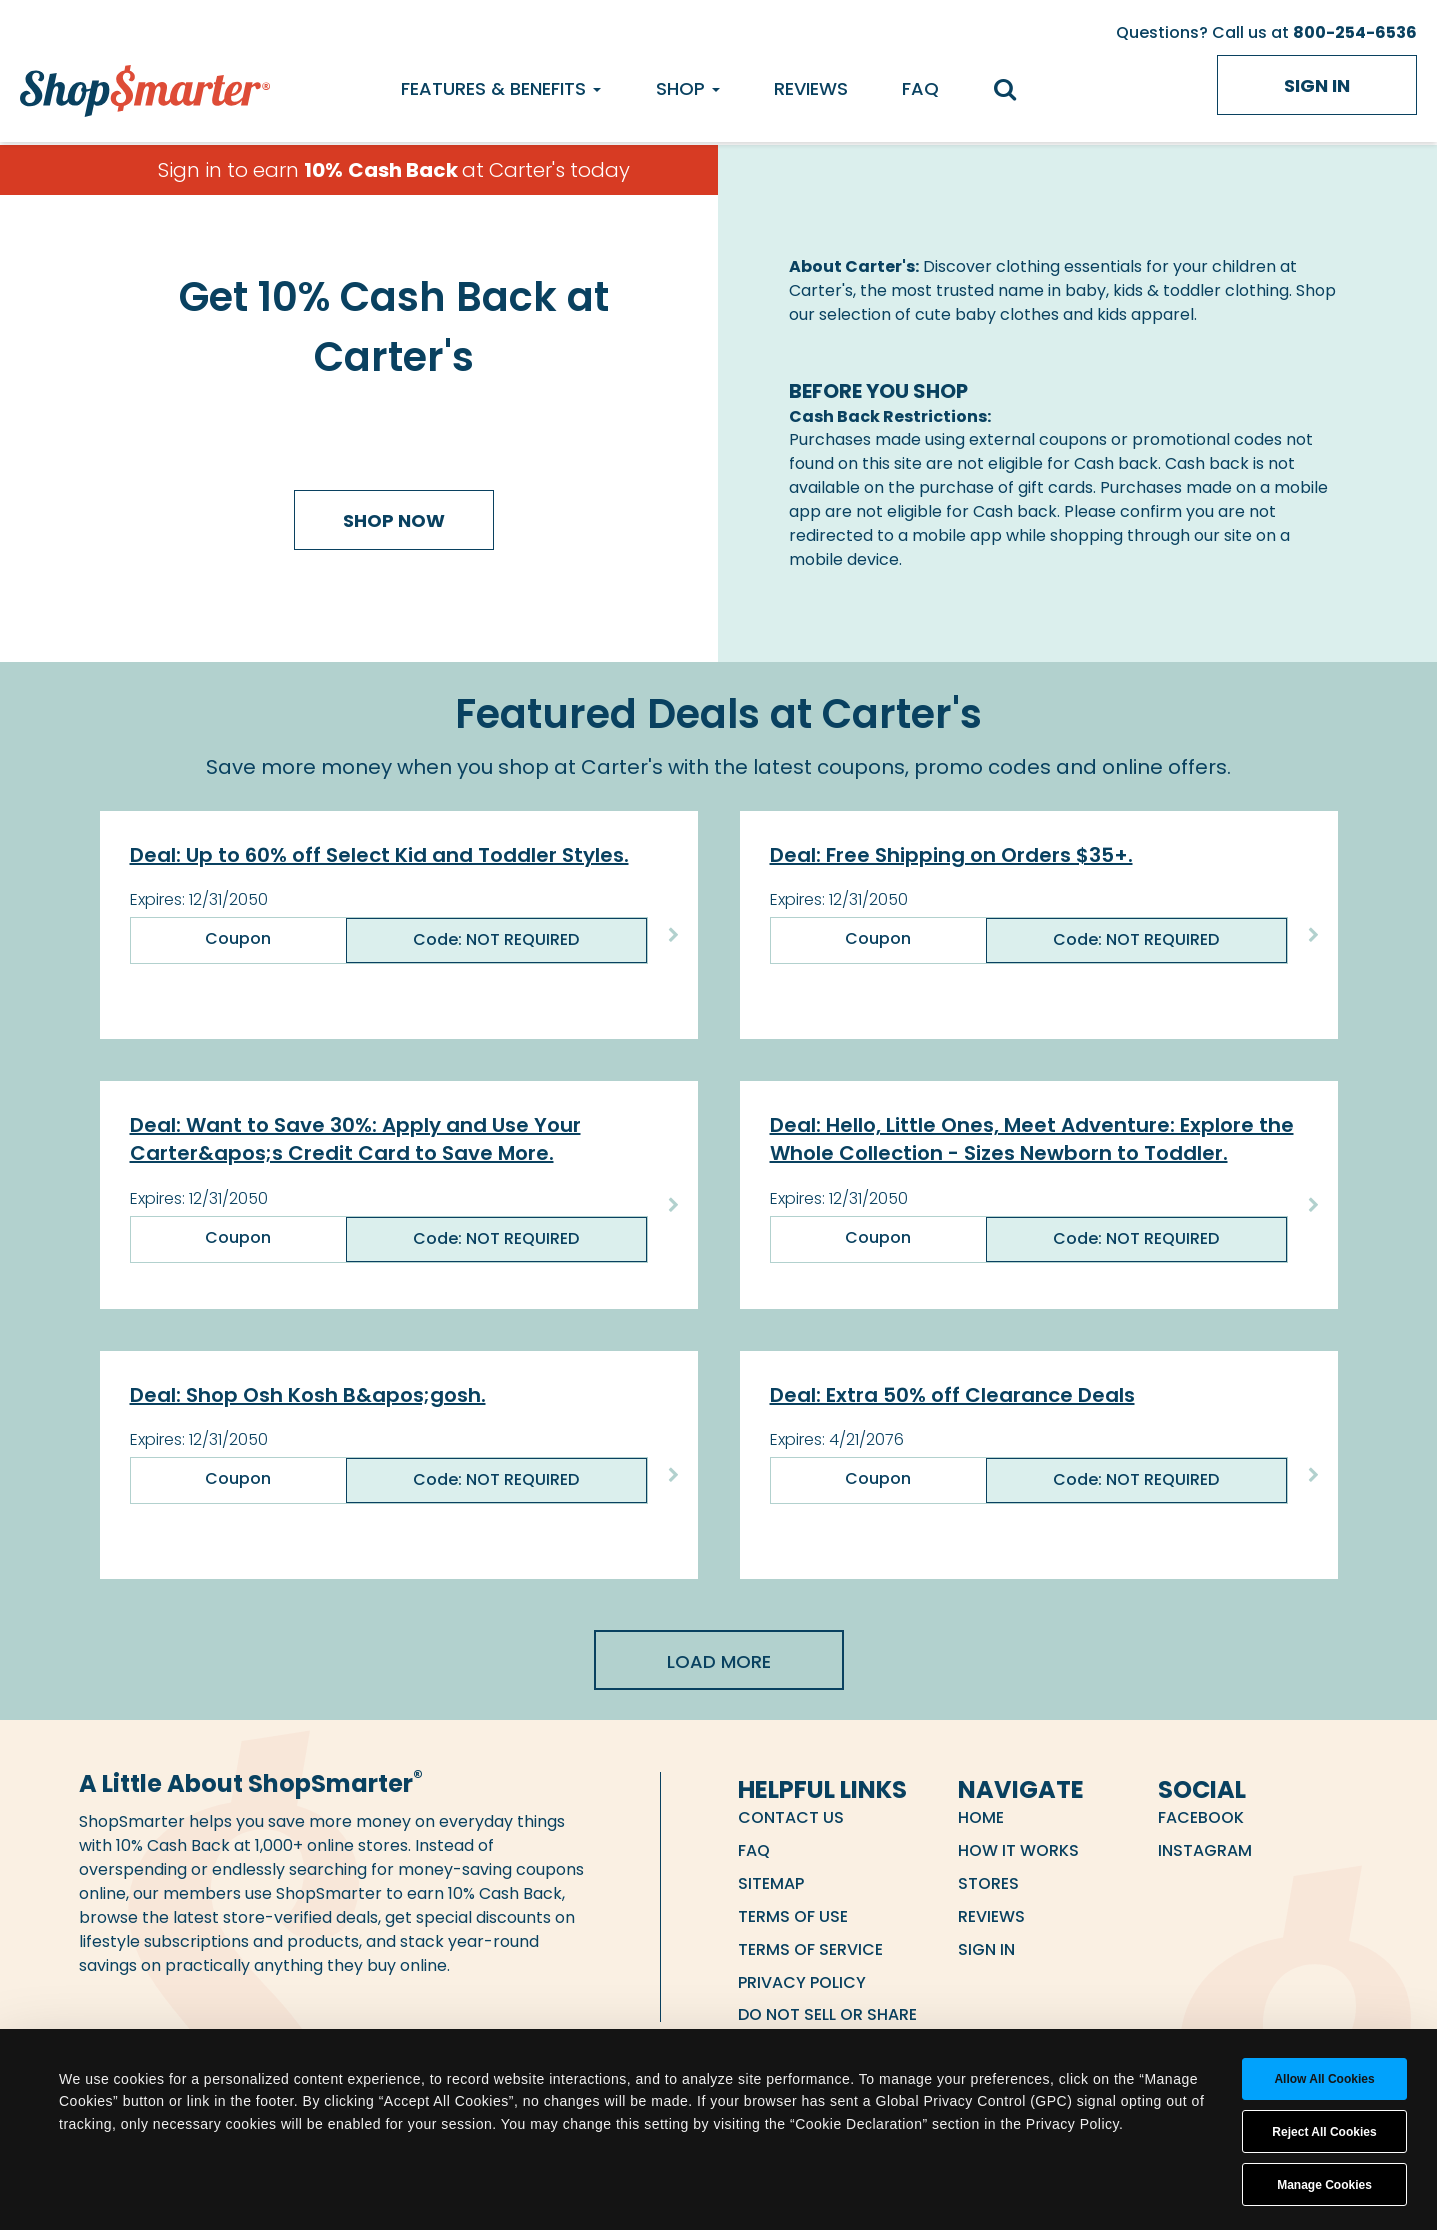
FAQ (920, 88)
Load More (719, 1661)
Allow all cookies (1324, 2079)
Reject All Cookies (1324, 2132)
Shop (688, 88)
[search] (1014, 91)
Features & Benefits (501, 88)
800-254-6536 (1355, 32)
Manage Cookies (1324, 2185)
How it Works (1018, 1850)
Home (981, 1817)
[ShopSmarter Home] (145, 86)
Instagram (1205, 1850)
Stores (988, 1883)
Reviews (811, 88)
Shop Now (394, 520)
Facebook (1201, 1817)
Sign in (1317, 85)
